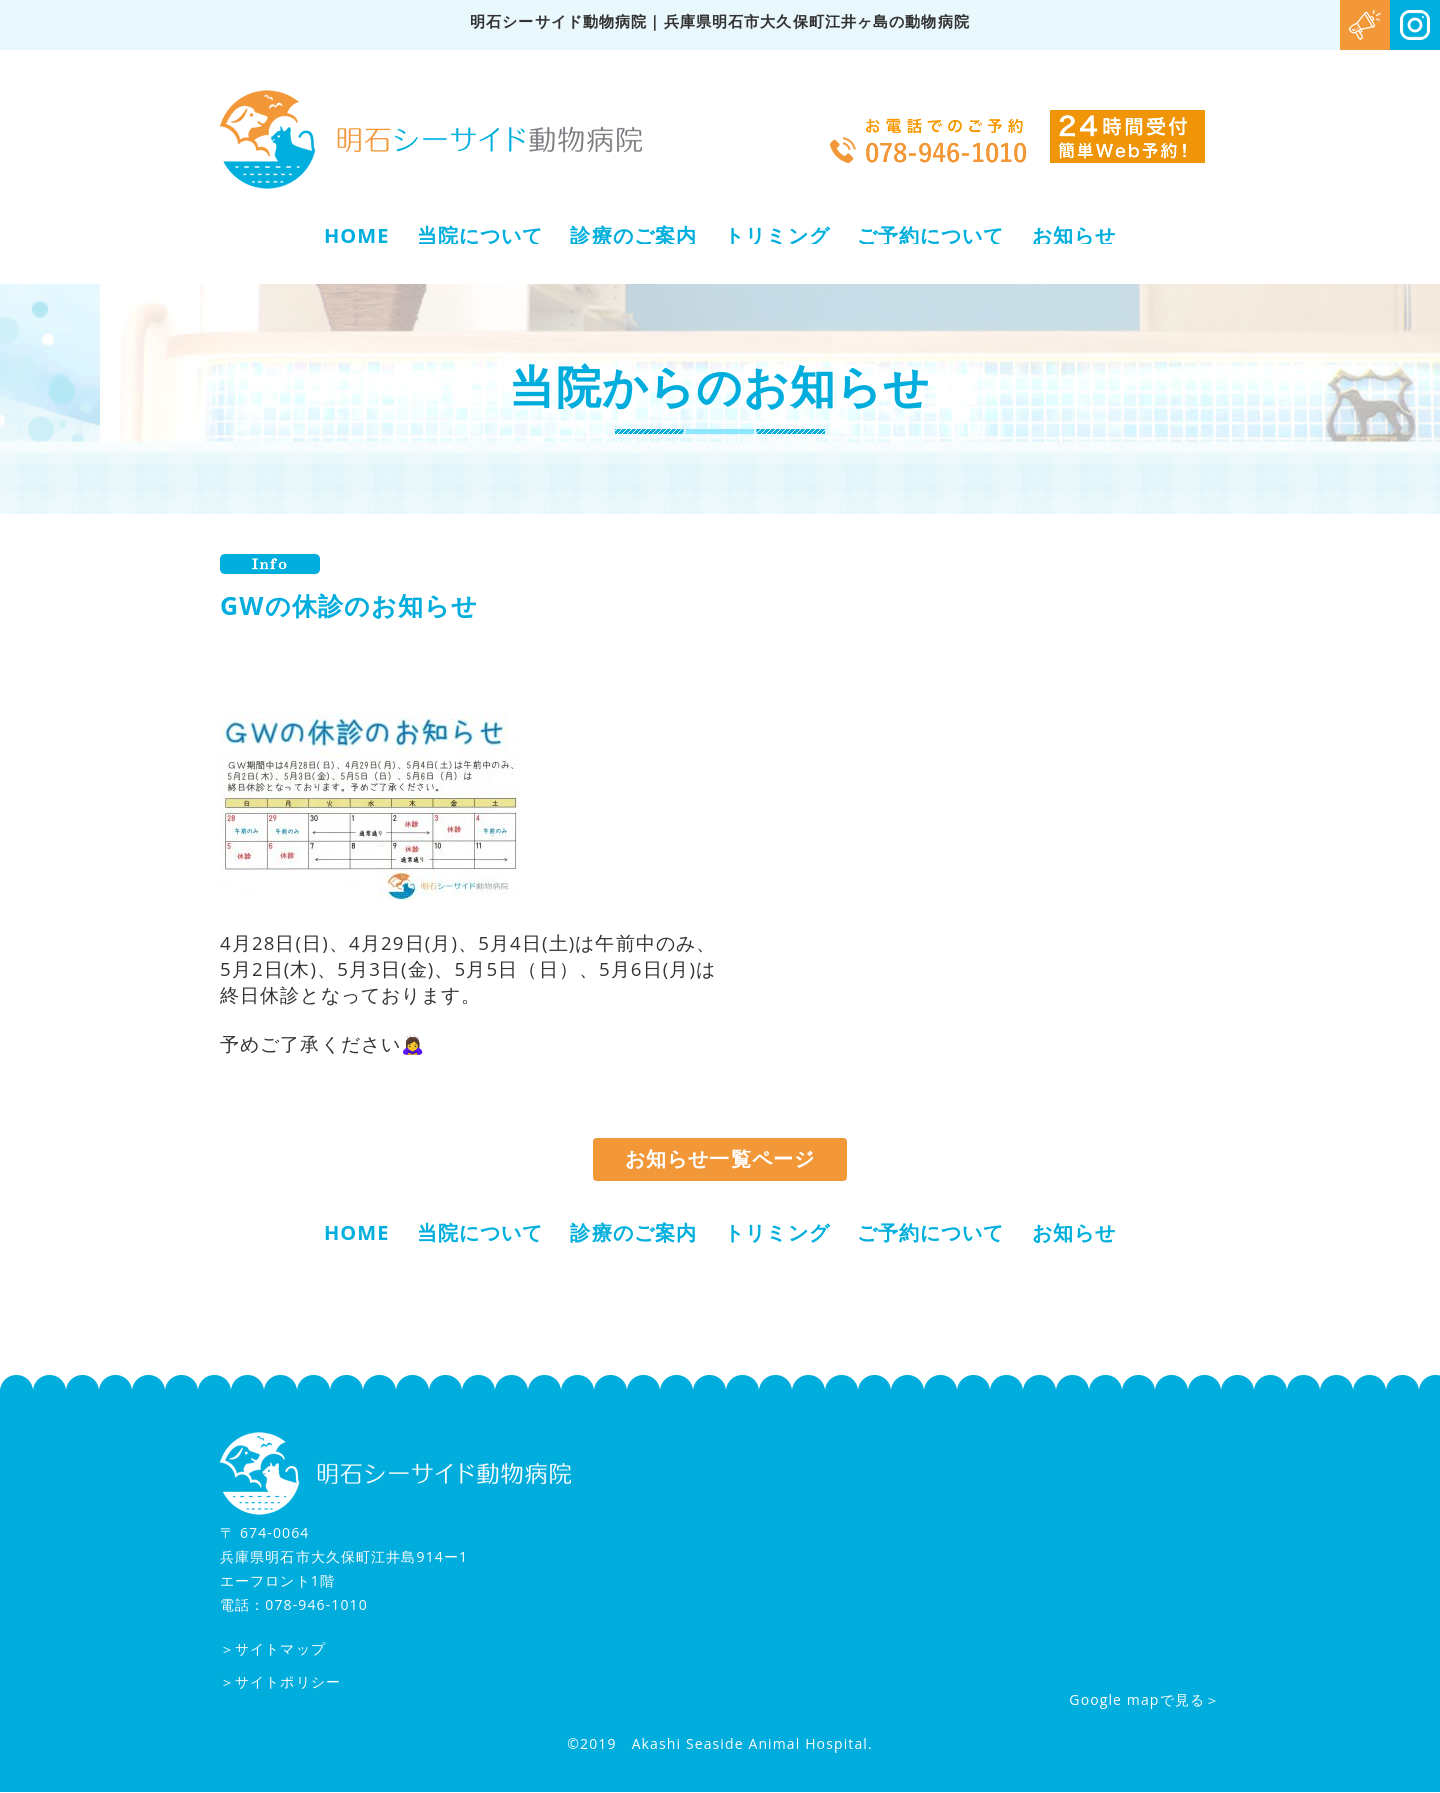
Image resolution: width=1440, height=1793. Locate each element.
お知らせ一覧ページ (720, 1159)
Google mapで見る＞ (1144, 1700)
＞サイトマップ (273, 1649)
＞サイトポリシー (280, 1682)
